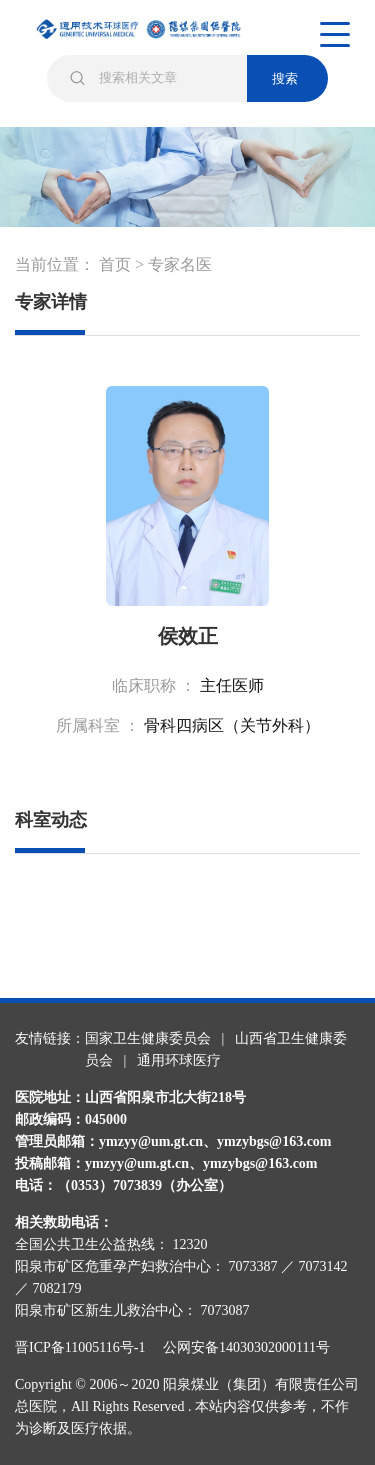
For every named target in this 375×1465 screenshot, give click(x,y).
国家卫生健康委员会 (148, 1038)
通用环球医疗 (179, 1060)
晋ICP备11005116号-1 (87, 1347)
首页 (115, 264)
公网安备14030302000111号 (246, 1347)
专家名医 (180, 264)
